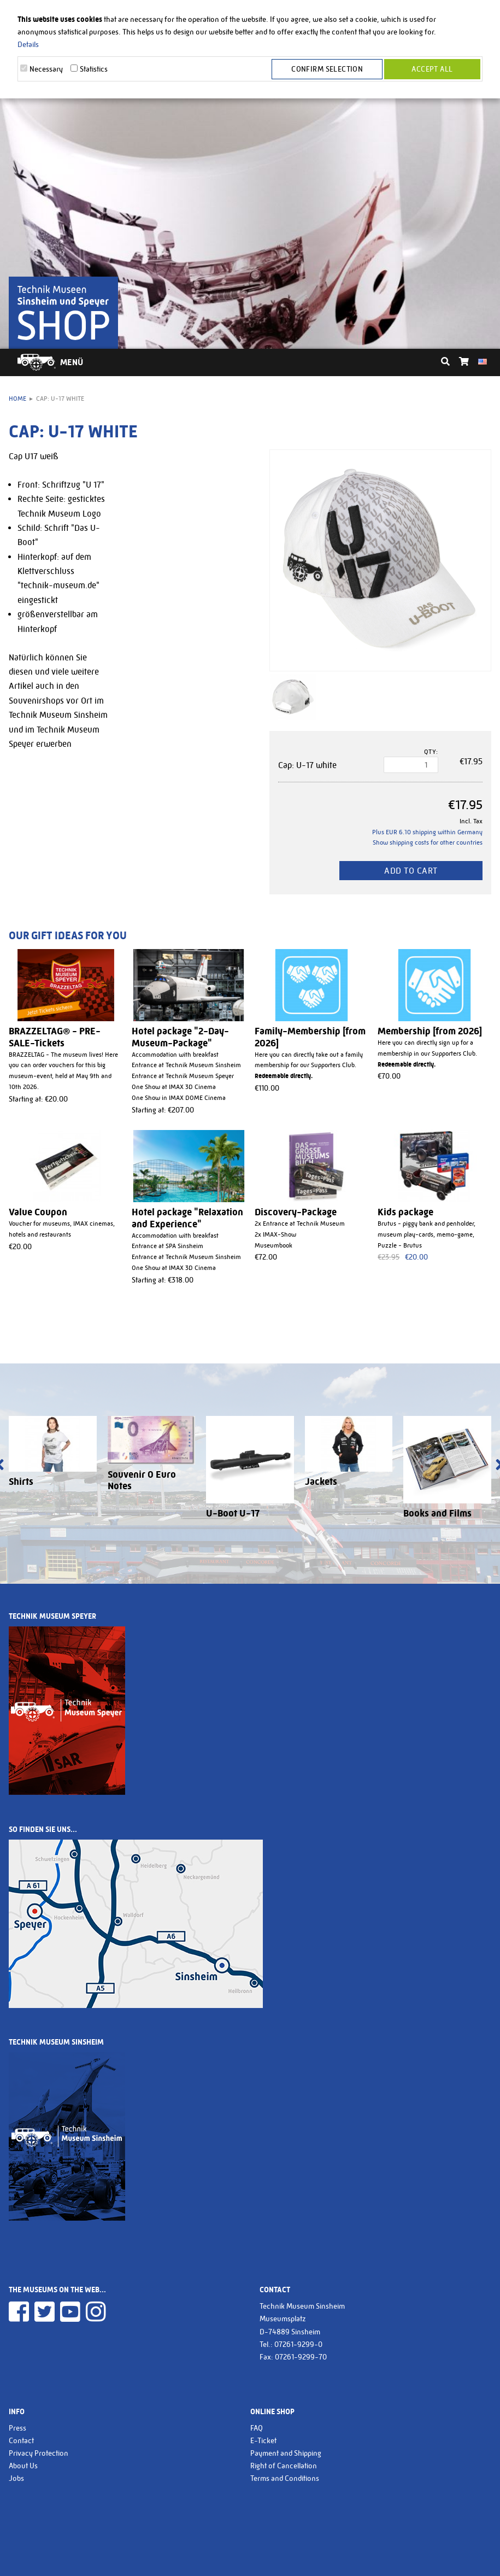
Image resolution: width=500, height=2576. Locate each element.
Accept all (431, 69)
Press (17, 2427)
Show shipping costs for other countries (428, 842)
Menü (71, 362)
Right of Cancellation (283, 2465)
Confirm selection (327, 69)
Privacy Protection (38, 2453)
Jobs (16, 2478)
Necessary (46, 69)
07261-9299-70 (301, 2356)
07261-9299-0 (298, 2344)
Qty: (431, 751)
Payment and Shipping (285, 2453)
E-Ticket (263, 2440)
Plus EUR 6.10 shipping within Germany (427, 832)
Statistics (94, 69)
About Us (23, 2465)
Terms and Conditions (284, 2478)
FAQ (256, 2427)
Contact (21, 2440)
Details (28, 44)
